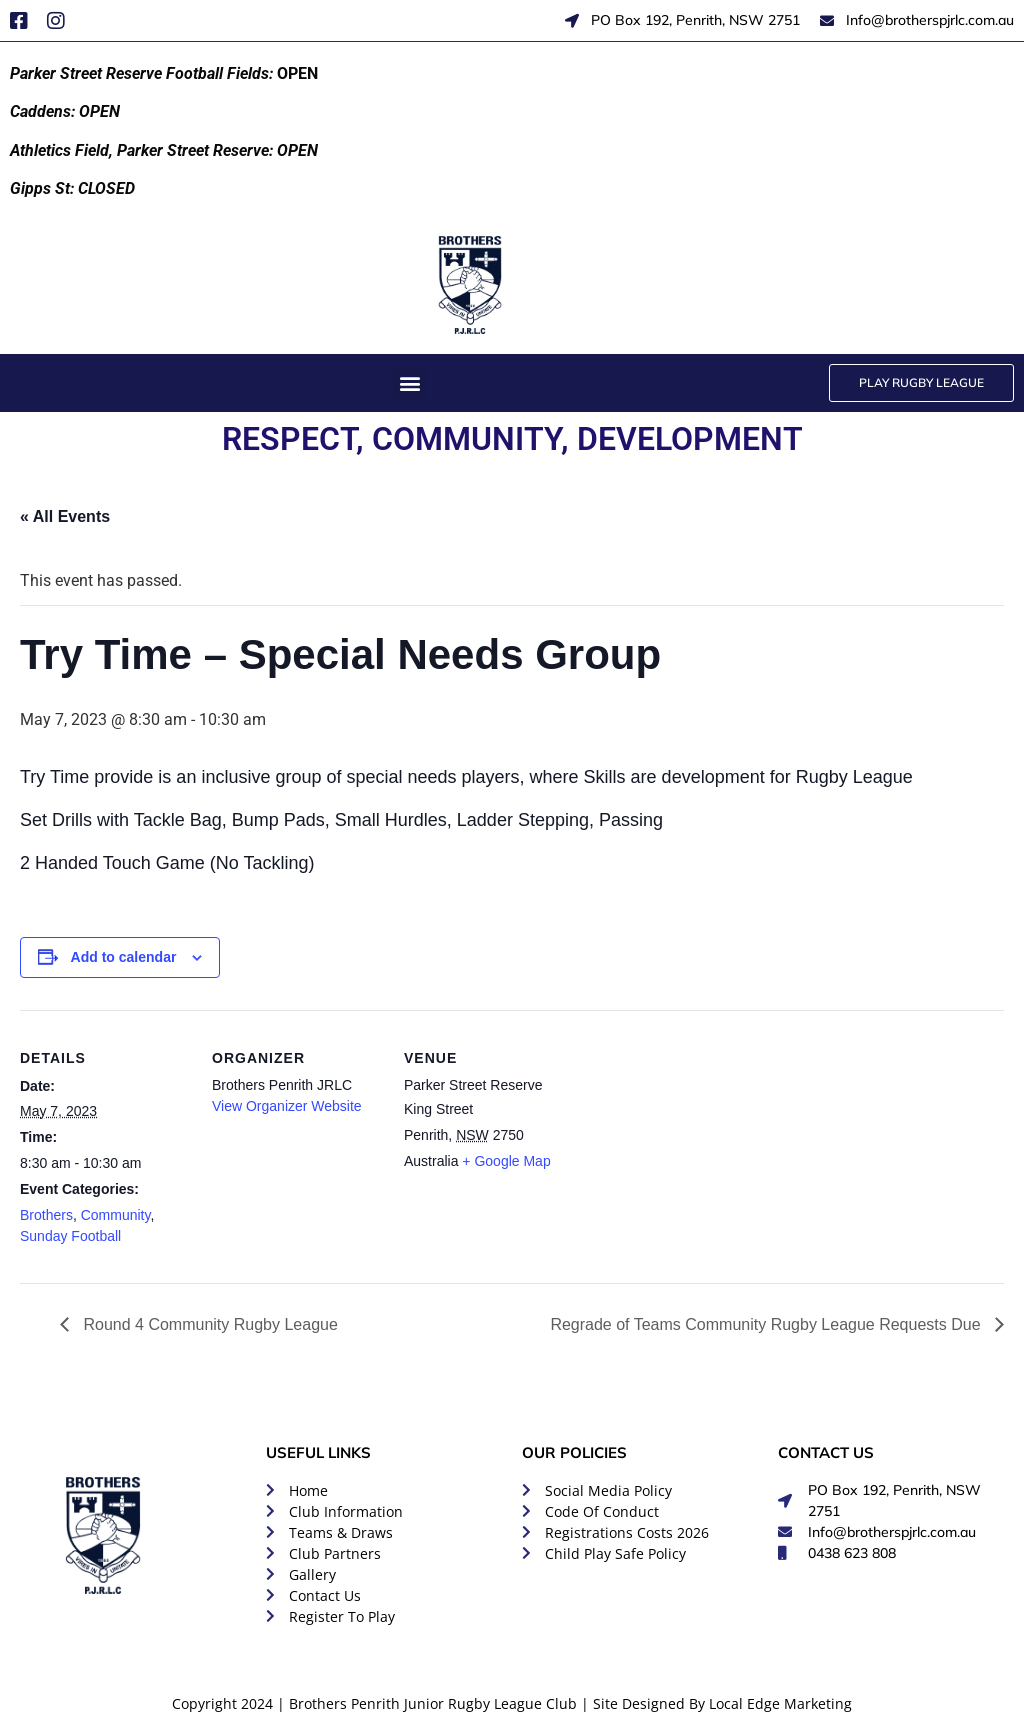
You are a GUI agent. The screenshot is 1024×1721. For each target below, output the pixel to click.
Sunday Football (70, 1236)
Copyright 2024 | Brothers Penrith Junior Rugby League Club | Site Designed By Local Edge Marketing (512, 1703)
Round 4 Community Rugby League (208, 1324)
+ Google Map (506, 1161)
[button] (409, 383)
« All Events (65, 516)
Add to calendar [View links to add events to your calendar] (124, 957)
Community (116, 1215)
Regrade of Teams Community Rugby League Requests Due (767, 1324)
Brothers (46, 1215)
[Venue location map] (701, 1147)
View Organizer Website (287, 1106)
